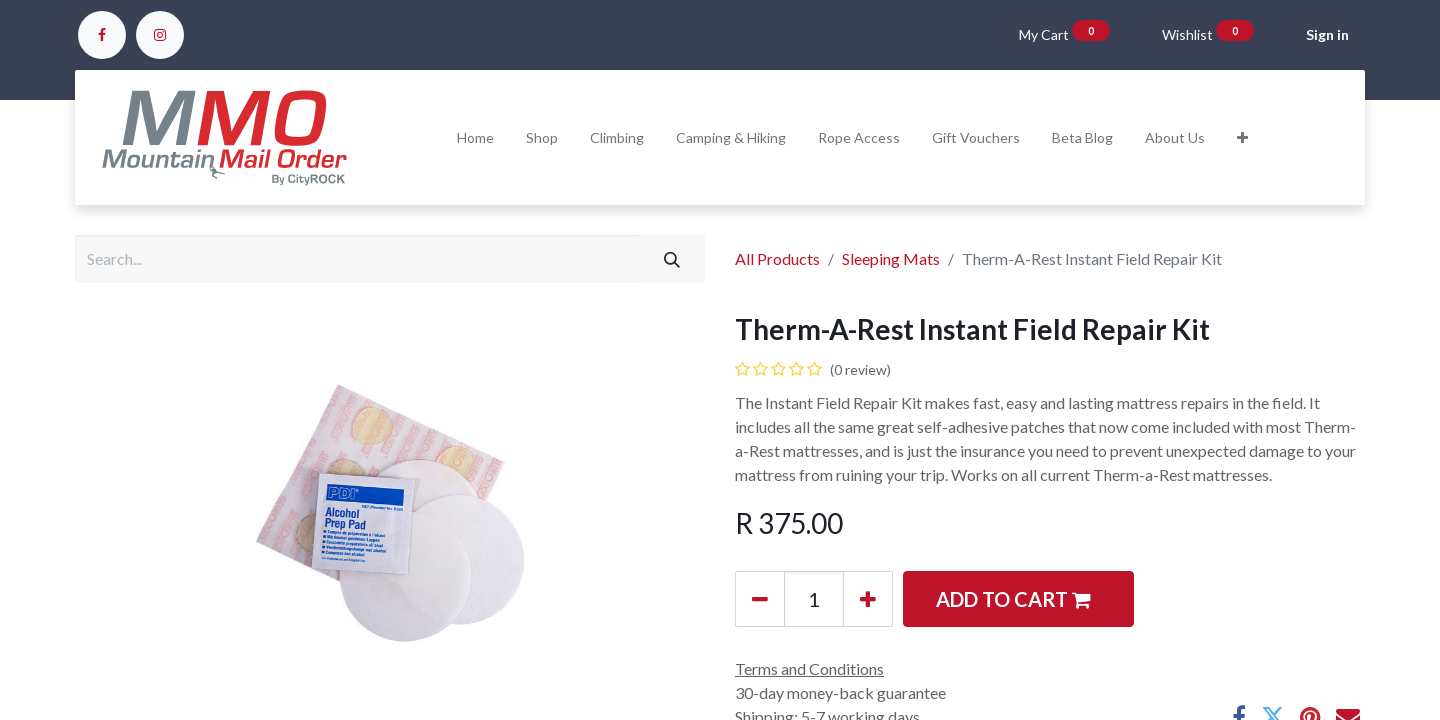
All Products (777, 258)
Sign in (1327, 34)
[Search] (672, 259)
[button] (1242, 137)
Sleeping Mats (891, 258)
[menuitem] (475, 137)
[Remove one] (760, 599)
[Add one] (868, 599)
